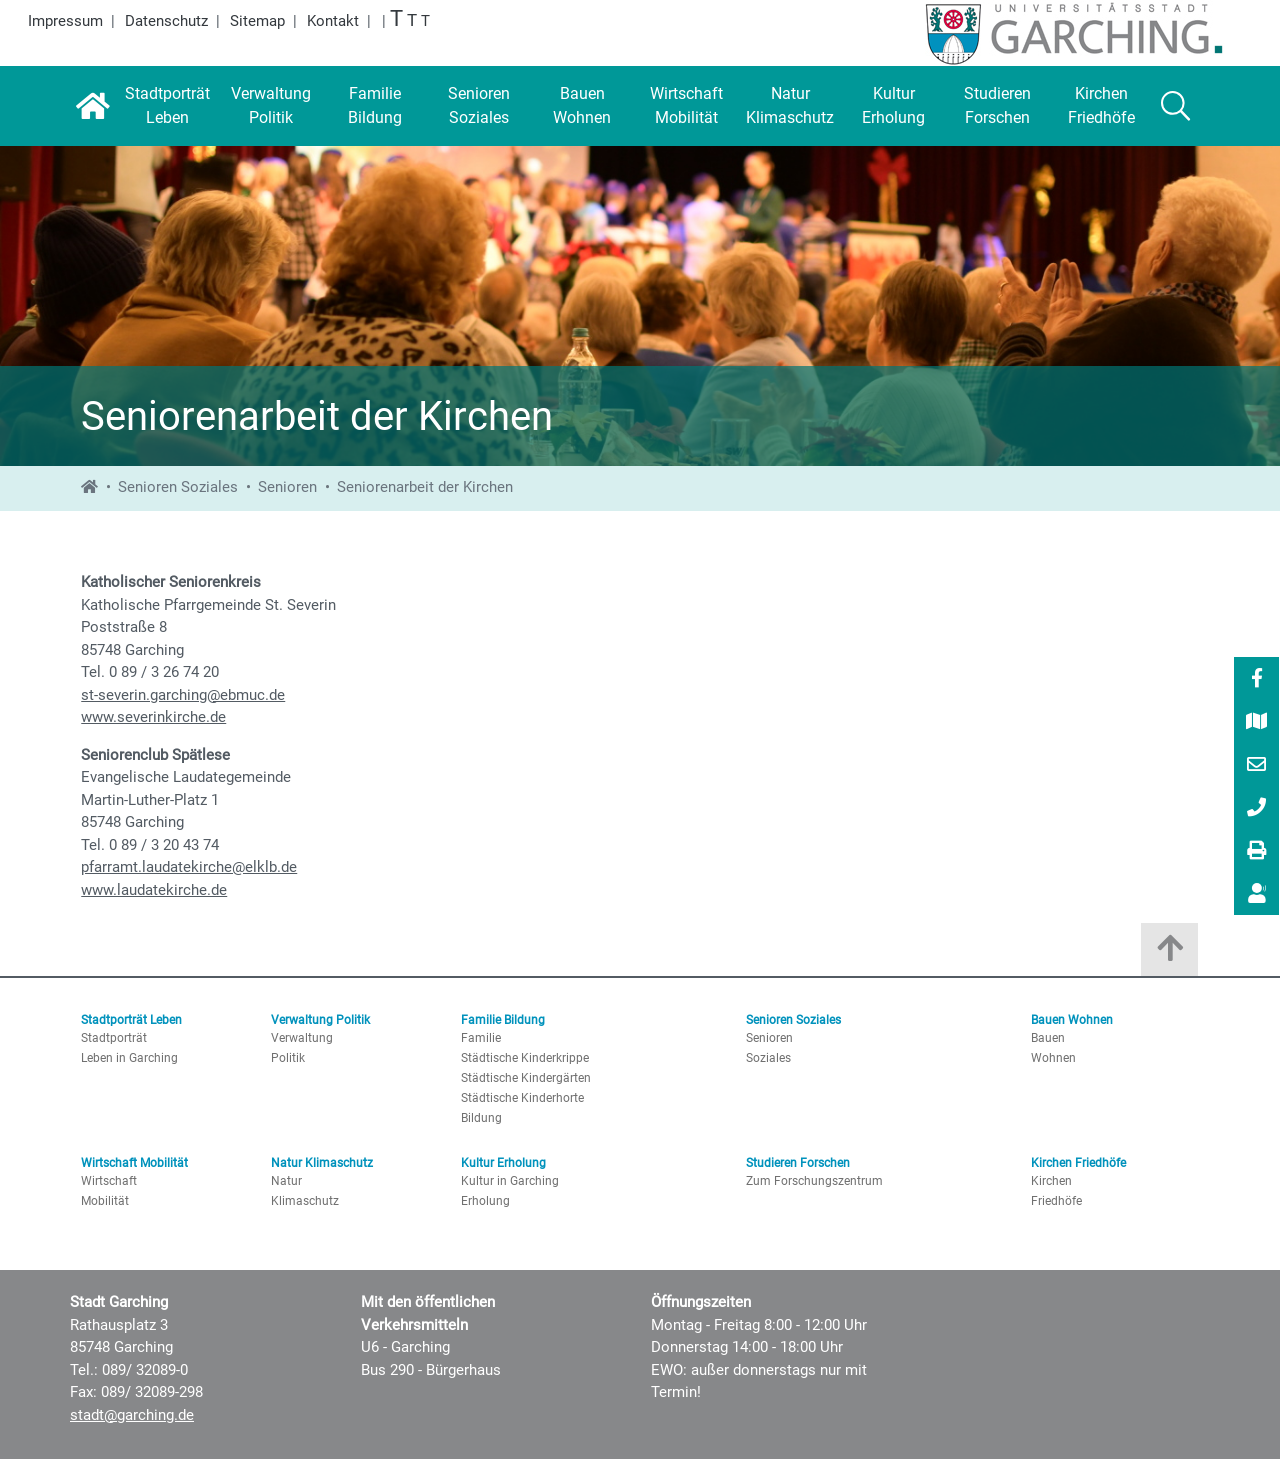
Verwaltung (302, 1038)
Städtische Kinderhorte (522, 1098)
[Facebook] (1257, 680)
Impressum (65, 21)
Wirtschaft (109, 1181)
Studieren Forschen (798, 1163)
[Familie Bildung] (375, 106)
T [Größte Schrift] (396, 18)
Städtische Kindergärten (526, 1078)
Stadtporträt (114, 1038)
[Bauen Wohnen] (583, 106)
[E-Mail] (1257, 766)
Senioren (287, 487)
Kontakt (333, 21)
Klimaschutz (305, 1201)
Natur (286, 1181)
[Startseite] (92, 106)
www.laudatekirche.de (154, 890)
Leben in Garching (129, 1058)
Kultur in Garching (510, 1181)
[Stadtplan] (1257, 723)
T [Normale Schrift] (425, 21)
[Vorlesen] (1257, 893)
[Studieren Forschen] (998, 106)
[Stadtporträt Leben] (167, 106)
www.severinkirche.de (153, 717)
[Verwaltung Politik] (271, 106)
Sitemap (257, 21)
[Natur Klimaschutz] (790, 106)
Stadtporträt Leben (131, 1020)
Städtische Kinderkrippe (525, 1058)
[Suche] (1175, 106)
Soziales (768, 1058)
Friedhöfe (1056, 1201)
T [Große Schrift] (412, 20)
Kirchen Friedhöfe (1078, 1163)
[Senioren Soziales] (479, 106)
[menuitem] (1256, 678)
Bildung (481, 1118)
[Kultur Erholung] (894, 106)
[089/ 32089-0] (1257, 809)
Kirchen (1051, 1181)
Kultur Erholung (503, 1163)
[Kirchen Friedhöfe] (1102, 106)
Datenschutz (166, 21)
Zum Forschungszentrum (814, 1181)
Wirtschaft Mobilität (134, 1163)
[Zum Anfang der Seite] (1169, 954)
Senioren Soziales (178, 487)
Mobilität (105, 1201)
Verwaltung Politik (320, 1020)
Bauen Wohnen (1072, 1020)
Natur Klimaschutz (322, 1163)
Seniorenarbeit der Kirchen (425, 487)
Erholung (485, 1201)
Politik (288, 1058)
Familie (481, 1038)
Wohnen (1053, 1058)
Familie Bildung (503, 1020)
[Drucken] (1257, 852)
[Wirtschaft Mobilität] (686, 106)
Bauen (1048, 1038)
